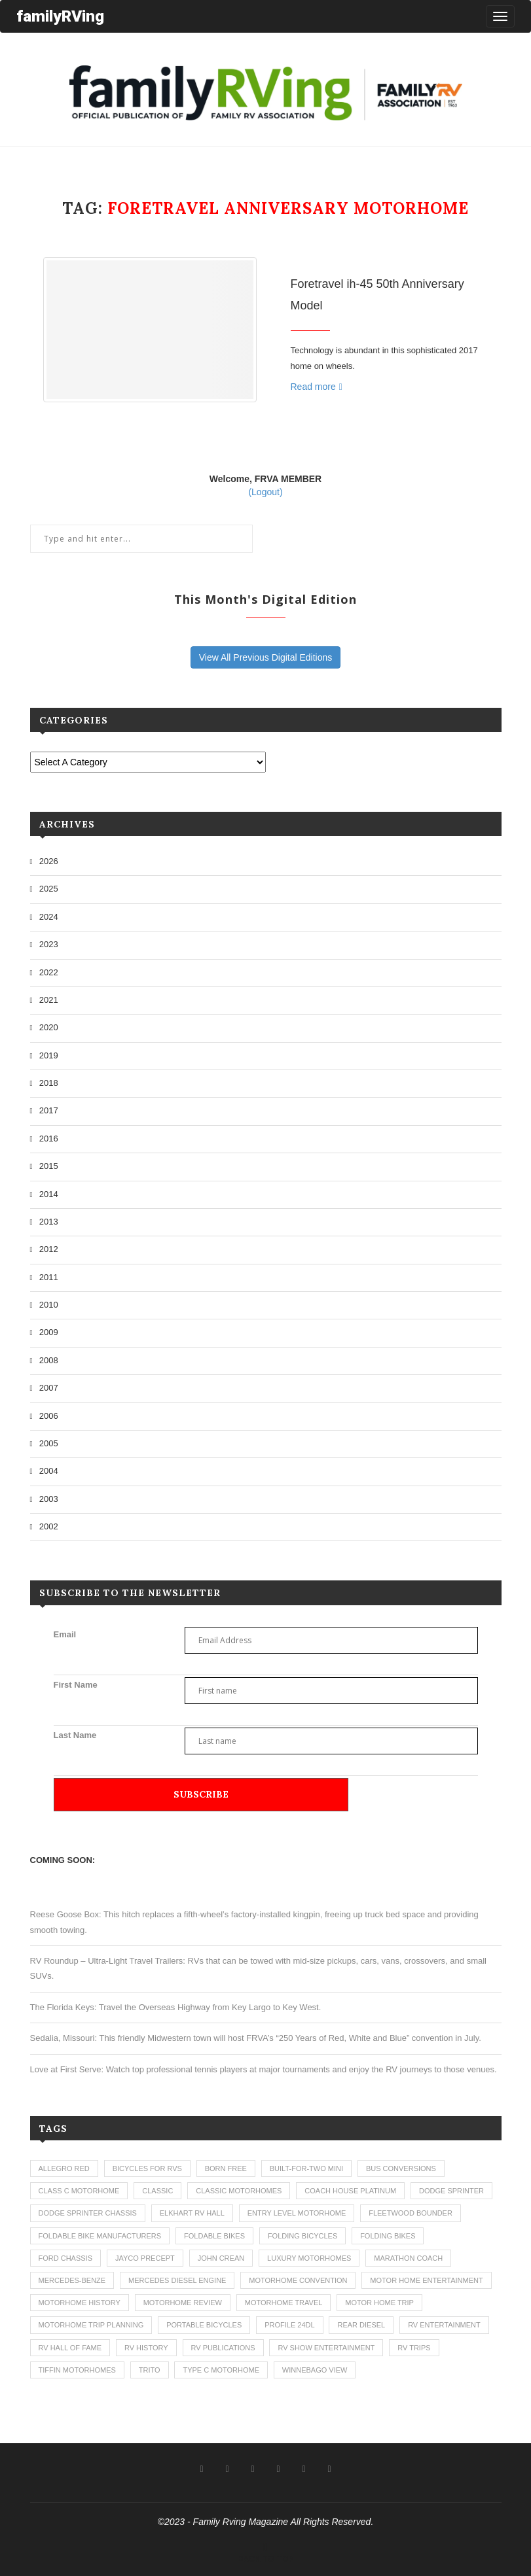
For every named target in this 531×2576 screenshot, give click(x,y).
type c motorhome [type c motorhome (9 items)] (221, 2370)
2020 (48, 1027)
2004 (48, 1471)
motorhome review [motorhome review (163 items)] (182, 2302)
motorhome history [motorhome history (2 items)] (79, 2302)
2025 (48, 889)
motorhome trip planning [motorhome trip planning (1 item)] (91, 2325)
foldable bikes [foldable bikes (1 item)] (214, 2236)
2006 (48, 1416)
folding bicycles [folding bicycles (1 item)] (302, 2236)
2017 (48, 1110)
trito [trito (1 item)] (149, 2370)
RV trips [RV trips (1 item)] (413, 2348)
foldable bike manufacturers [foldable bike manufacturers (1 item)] (100, 2236)
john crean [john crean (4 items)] (221, 2258)
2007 (48, 1388)
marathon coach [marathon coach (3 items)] (408, 2258)
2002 (48, 1526)
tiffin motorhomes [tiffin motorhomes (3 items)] (77, 2370)
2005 (48, 1443)
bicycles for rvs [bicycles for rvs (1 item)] (147, 2168)
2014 (48, 1194)
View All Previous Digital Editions (266, 657)
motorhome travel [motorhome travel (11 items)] (284, 2302)
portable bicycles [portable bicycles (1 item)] (204, 2325)
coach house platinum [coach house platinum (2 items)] (350, 2191)
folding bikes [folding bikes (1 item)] (387, 2236)
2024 (48, 917)
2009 (48, 1332)
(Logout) (265, 492)
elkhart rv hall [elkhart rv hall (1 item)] (192, 2213)
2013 (48, 1222)
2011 (48, 1277)
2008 (48, 1360)
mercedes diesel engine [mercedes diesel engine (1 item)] (177, 2280)
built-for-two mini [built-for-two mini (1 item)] (306, 2168)
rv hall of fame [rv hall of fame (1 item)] (70, 2348)
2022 (48, 972)
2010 (48, 1305)
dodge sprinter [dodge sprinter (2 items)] (451, 2191)
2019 (48, 1055)
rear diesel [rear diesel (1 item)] (361, 2325)
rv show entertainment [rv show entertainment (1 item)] (326, 2348)
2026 (48, 861)
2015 (48, 1166)
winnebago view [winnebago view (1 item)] (315, 2370)
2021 (48, 1000)
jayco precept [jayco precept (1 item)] (145, 2258)
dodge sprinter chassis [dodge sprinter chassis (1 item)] (88, 2213)
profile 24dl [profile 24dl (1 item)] (289, 2325)
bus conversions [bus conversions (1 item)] (401, 2168)
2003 (48, 1499)
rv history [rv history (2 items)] (146, 2348)
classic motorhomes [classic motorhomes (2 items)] (239, 2191)
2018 (48, 1083)
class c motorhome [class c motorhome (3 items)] (79, 2191)
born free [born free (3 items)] (226, 2168)
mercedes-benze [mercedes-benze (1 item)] (72, 2280)
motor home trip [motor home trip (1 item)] (379, 2302)
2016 (48, 1138)
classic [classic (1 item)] (157, 2191)
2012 (48, 1249)
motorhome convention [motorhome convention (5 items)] (298, 2280)
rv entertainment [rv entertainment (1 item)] (444, 2325)
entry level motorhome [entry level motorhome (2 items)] (296, 2213)
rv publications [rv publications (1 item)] (223, 2348)
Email (65, 1634)
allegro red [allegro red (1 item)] (64, 2168)
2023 (48, 944)
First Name (76, 1685)
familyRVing (60, 16)
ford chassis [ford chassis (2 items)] (66, 2258)
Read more (316, 386)
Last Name (75, 1735)
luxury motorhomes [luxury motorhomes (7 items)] (309, 2258)
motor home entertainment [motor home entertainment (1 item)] (426, 2280)
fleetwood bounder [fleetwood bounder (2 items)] (410, 2213)
